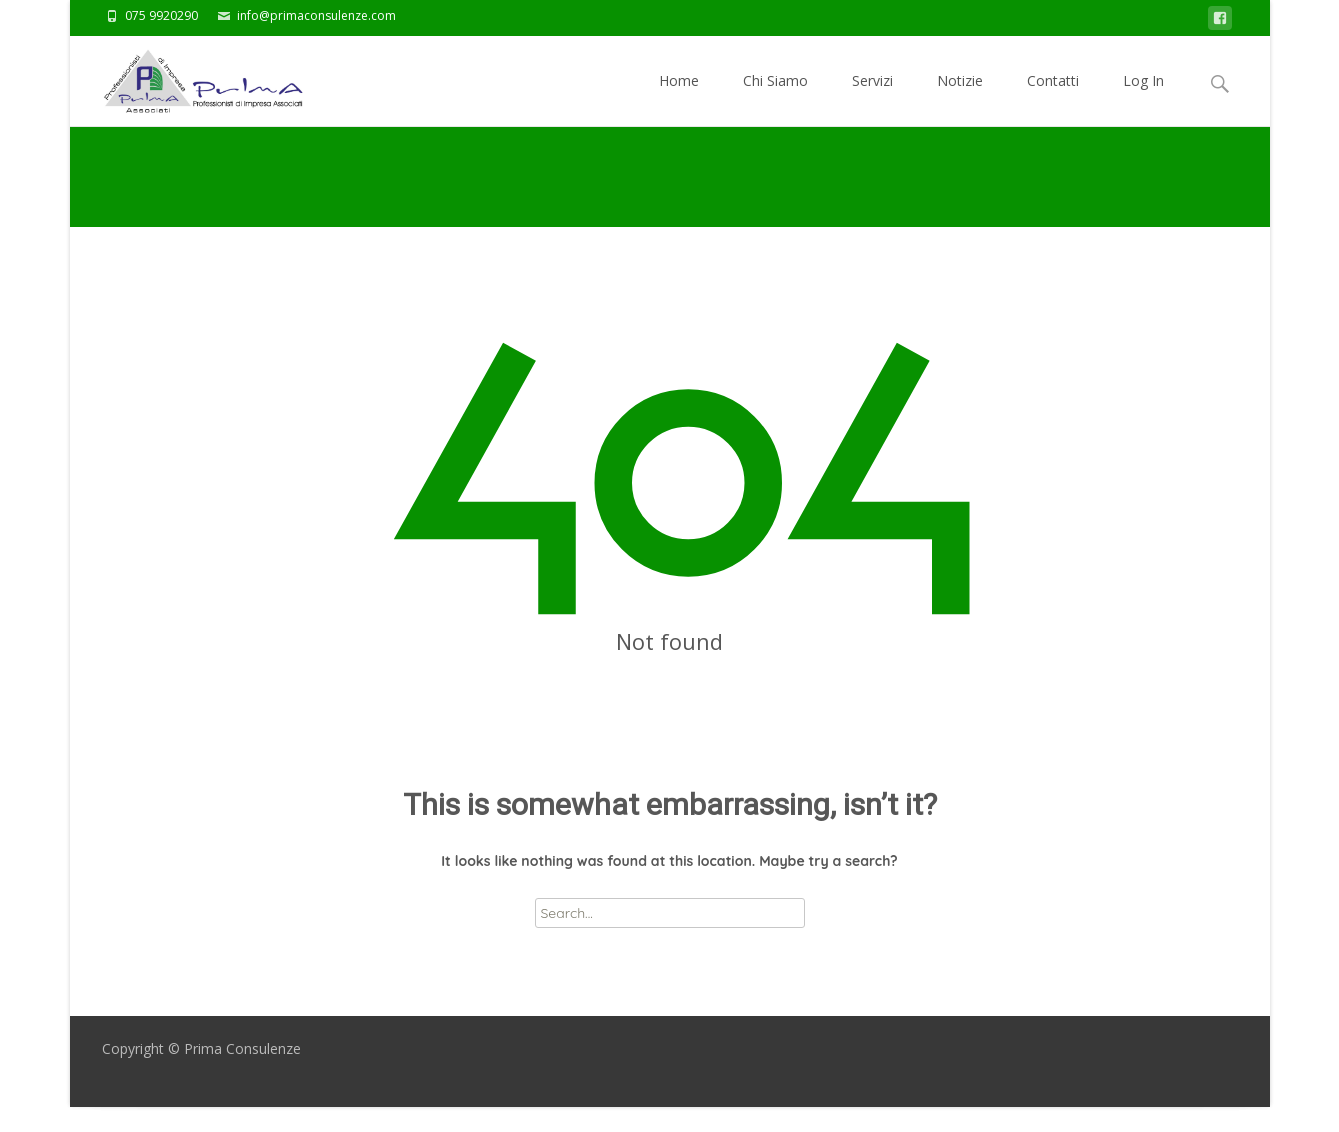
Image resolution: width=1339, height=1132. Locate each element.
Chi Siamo (775, 98)
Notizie (960, 98)
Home (679, 98)
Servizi (872, 98)
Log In (1143, 98)
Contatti (1053, 98)
